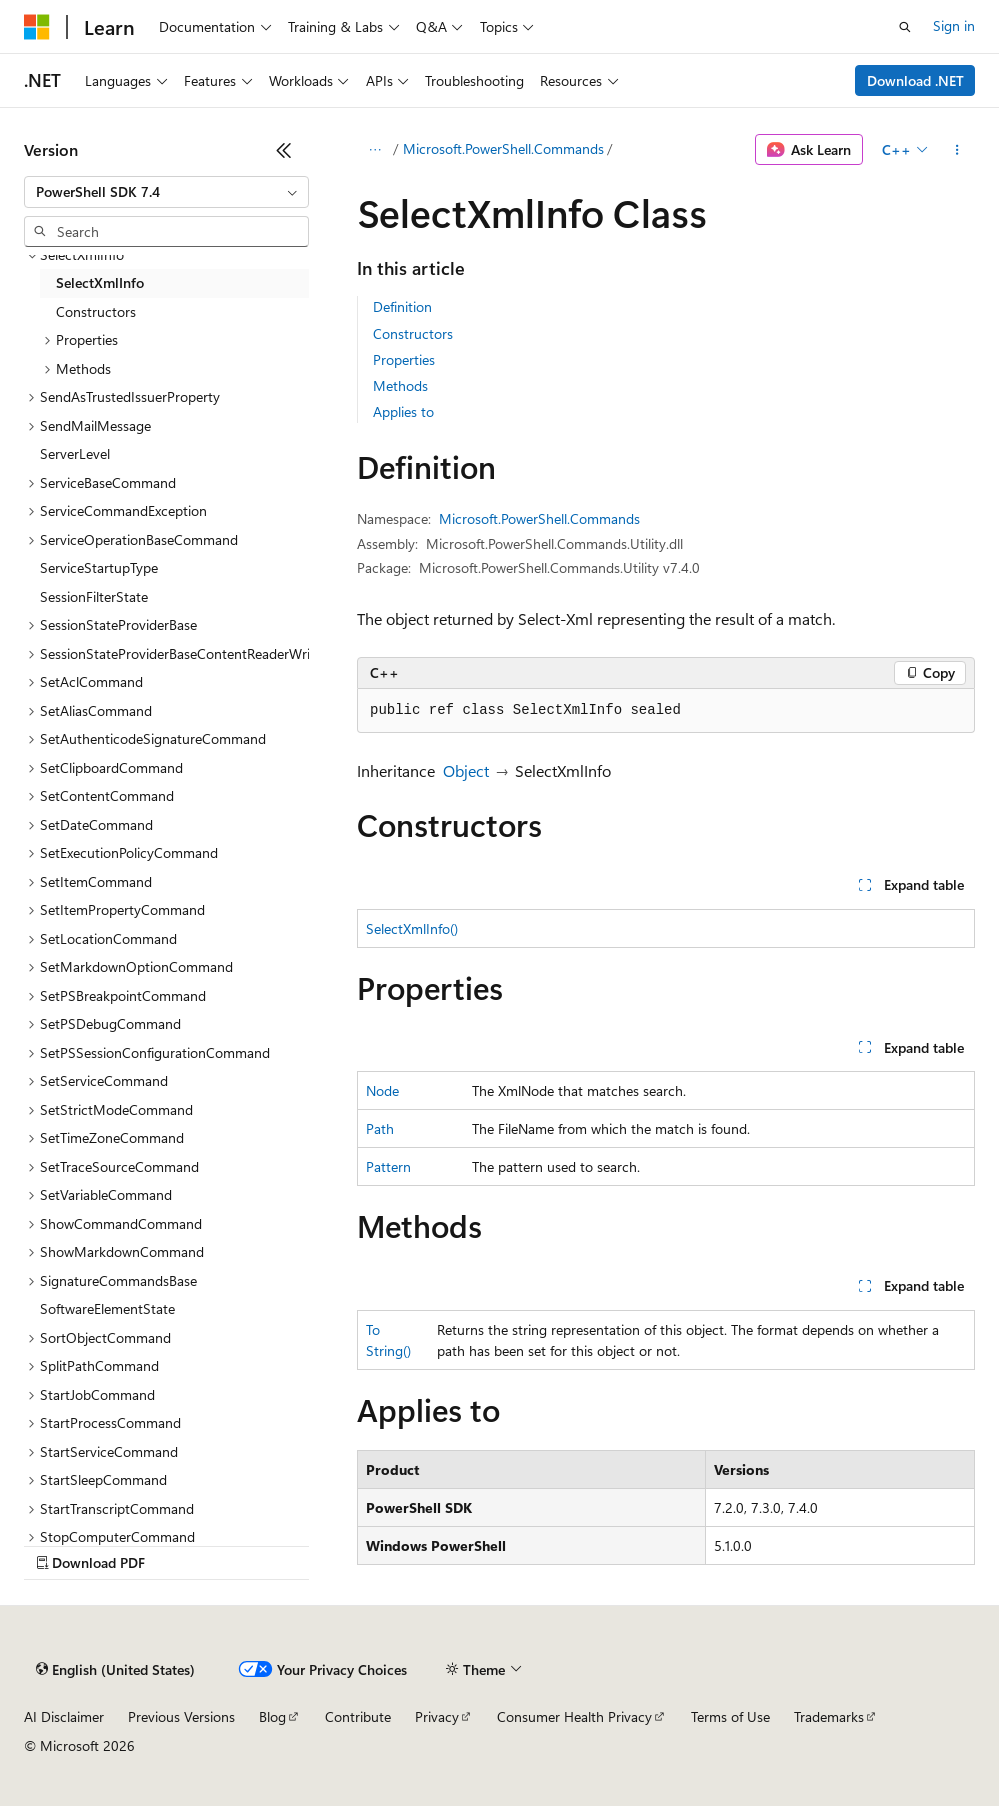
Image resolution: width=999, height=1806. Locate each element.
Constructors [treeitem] (96, 311)
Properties (404, 359)
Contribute (358, 1716)
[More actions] (957, 150)
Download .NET (915, 80)
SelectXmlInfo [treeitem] (100, 282)
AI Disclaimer (64, 1716)
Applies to (403, 411)
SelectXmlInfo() (412, 928)
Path (380, 1128)
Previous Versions (181, 1716)
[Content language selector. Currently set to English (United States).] (115, 1670)
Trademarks (829, 1716)
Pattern (388, 1166)
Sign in (954, 25)
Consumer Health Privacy (574, 1716)
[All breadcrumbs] (374, 150)
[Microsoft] (37, 27)
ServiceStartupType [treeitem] (99, 567)
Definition (402, 306)
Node (382, 1090)
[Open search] (905, 27)
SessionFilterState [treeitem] (94, 596)
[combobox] (166, 192)
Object (466, 770)
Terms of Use (730, 1716)
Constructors (413, 333)
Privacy (437, 1716)
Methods (400, 385)
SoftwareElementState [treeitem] (107, 1308)
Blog (272, 1716)
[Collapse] (284, 150)
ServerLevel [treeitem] (75, 453)
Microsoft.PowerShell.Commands (503, 148)
